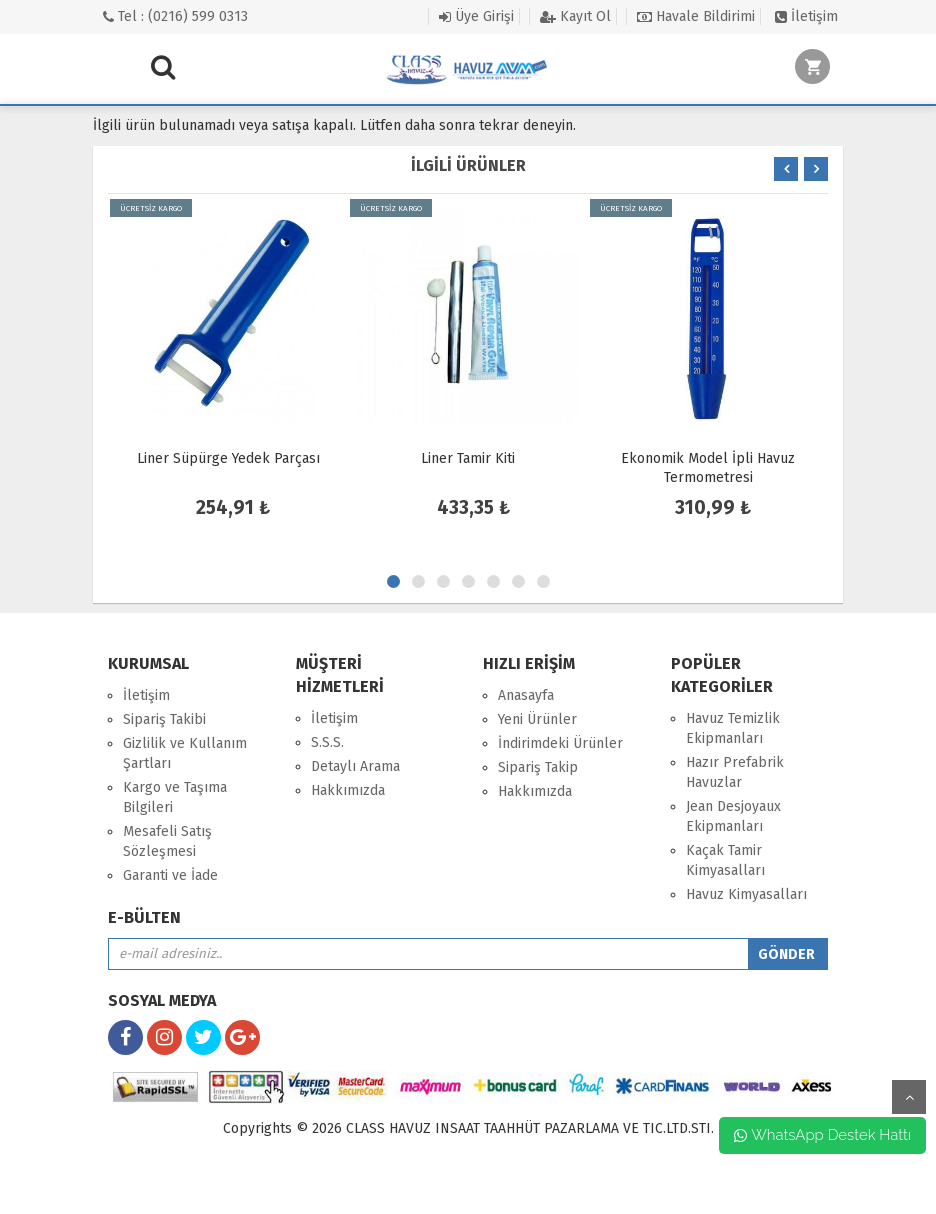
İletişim (806, 16)
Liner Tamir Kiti (468, 458)
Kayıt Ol (575, 16)
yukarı (909, 1097)
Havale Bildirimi (696, 16)
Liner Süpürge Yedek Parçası (228, 458)
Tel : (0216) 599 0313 (175, 16)
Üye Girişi (476, 16)
